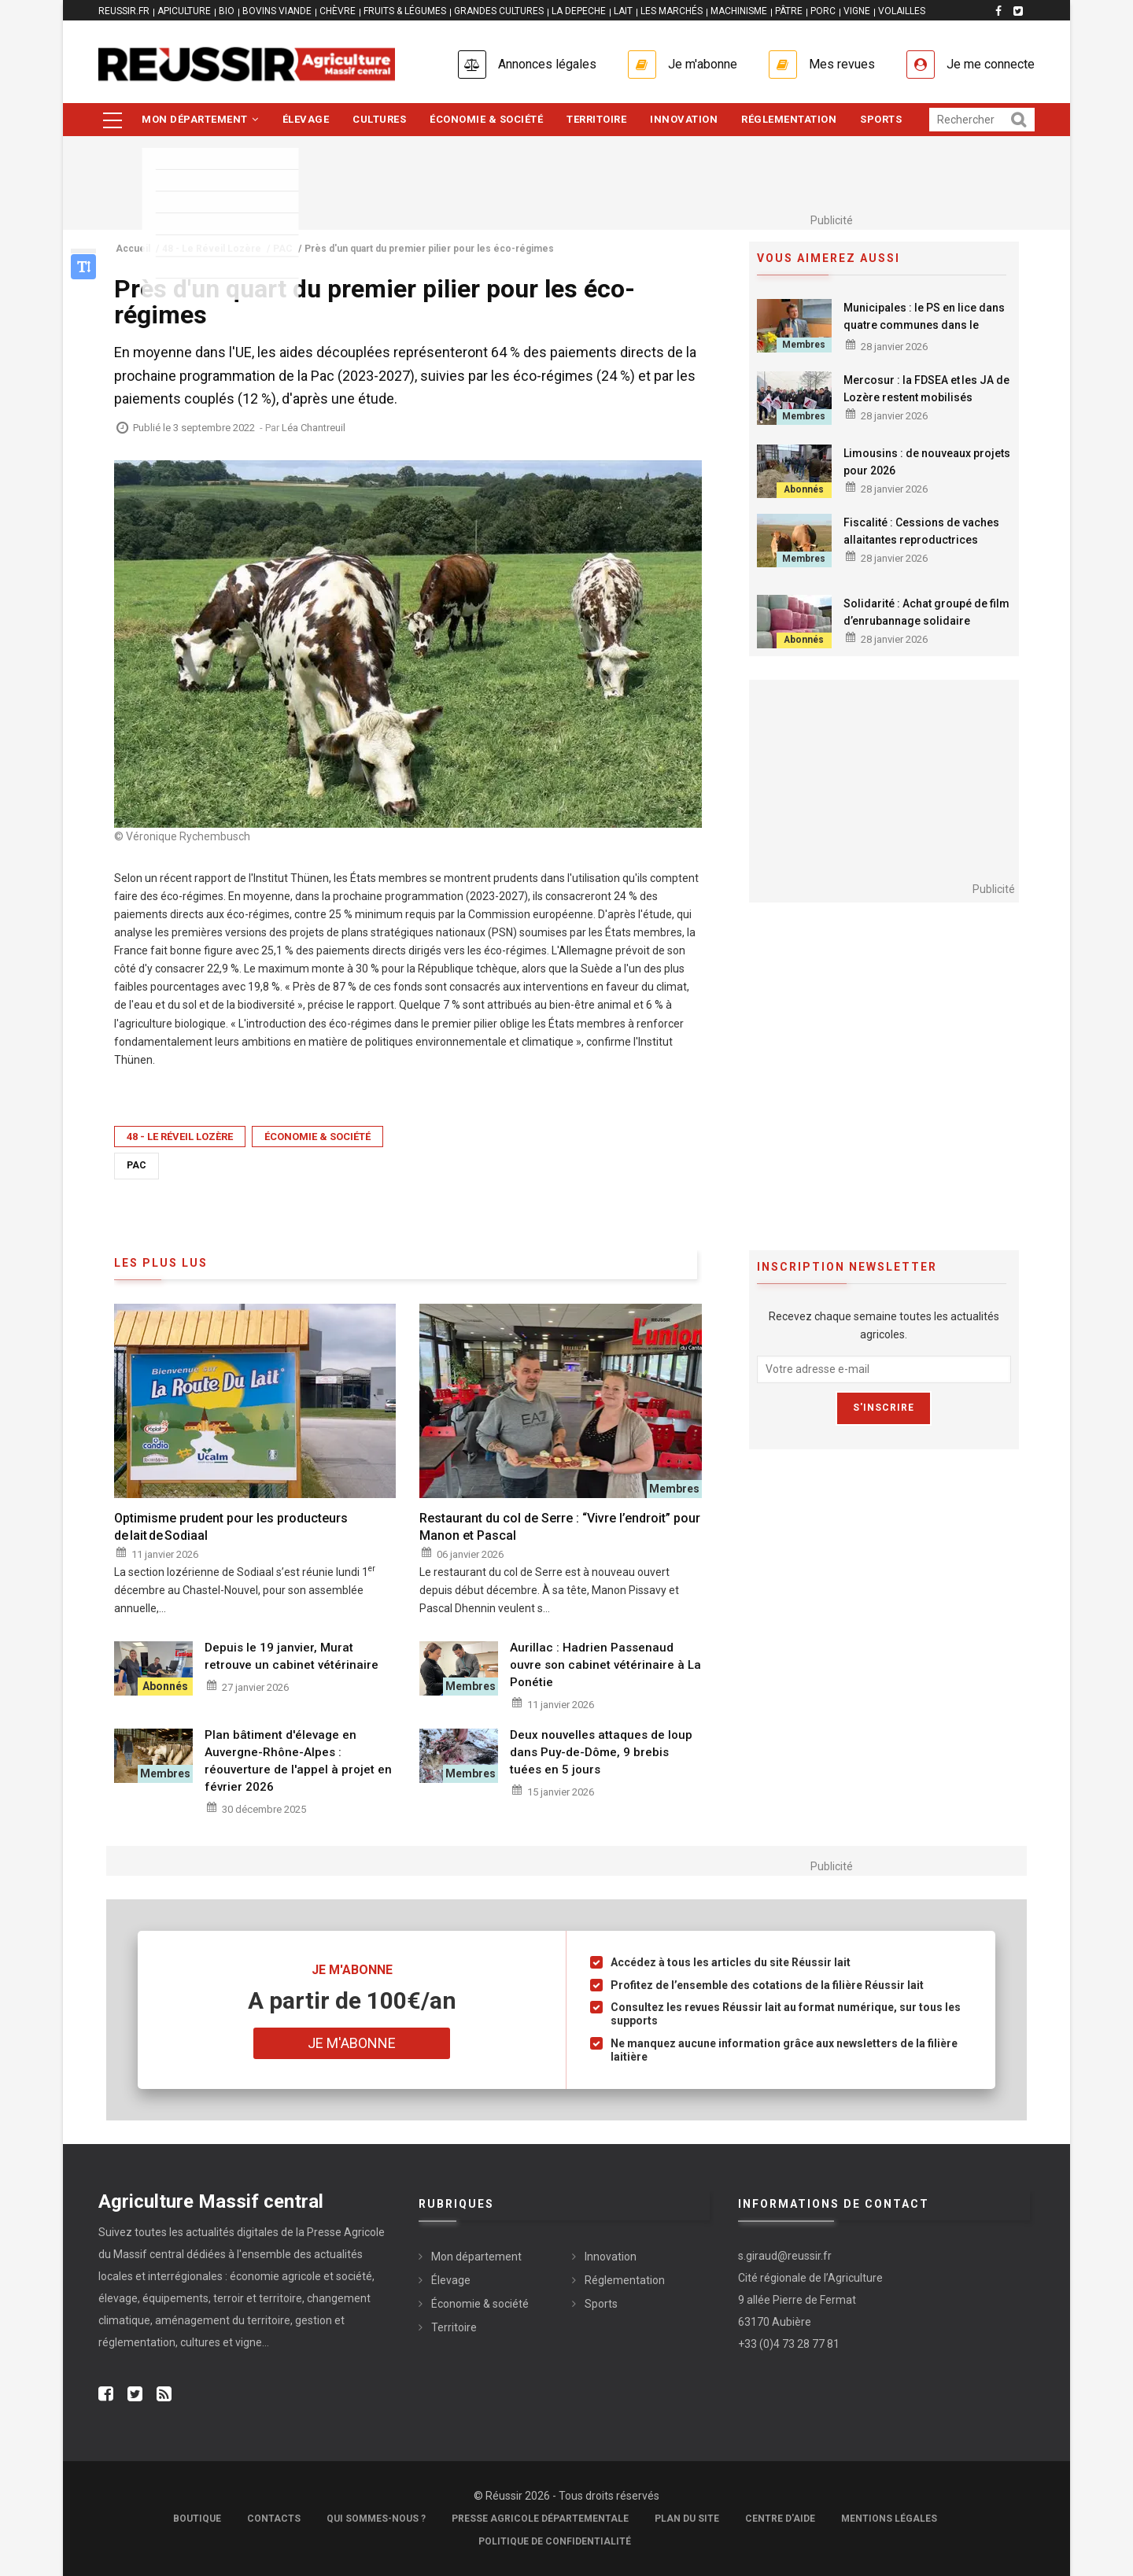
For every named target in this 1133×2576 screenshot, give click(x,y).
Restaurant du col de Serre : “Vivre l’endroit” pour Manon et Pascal (559, 1527)
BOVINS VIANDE (277, 11)
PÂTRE (789, 11)
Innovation (684, 119)
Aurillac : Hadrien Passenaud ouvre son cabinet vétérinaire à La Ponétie (605, 1664)
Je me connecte (991, 64)
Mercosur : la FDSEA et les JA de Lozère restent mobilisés (926, 389)
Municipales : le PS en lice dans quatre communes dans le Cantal (924, 325)
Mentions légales (889, 2518)
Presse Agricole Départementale (540, 2518)
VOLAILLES (901, 11)
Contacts (274, 2518)
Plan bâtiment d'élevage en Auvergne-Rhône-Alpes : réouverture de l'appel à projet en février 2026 (298, 1761)
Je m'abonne (702, 64)
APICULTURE (184, 11)
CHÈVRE (337, 11)
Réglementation (788, 119)
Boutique (197, 2518)
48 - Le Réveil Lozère (180, 1136)
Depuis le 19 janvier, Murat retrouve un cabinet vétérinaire (291, 1656)
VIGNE (856, 11)
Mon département (200, 119)
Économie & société (486, 119)
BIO (226, 11)
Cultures (379, 119)
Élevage (306, 119)
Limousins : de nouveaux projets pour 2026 (926, 462)
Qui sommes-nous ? (376, 2518)
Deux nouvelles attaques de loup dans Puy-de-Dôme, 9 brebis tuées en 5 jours (601, 1752)
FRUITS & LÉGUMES (405, 11)
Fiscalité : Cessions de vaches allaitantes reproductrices (921, 531)
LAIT (623, 11)
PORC (823, 11)
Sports (881, 119)
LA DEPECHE (579, 11)
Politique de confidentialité (554, 2541)
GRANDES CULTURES (499, 11)
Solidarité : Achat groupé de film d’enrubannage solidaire (926, 612)
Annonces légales (547, 64)
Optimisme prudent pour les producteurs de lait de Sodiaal (231, 1527)
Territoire (596, 119)
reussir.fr (123, 11)
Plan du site (687, 2518)
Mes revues (842, 64)
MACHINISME (738, 11)
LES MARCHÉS (671, 11)
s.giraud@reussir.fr (785, 2255)
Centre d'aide (780, 2518)
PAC (136, 1165)
